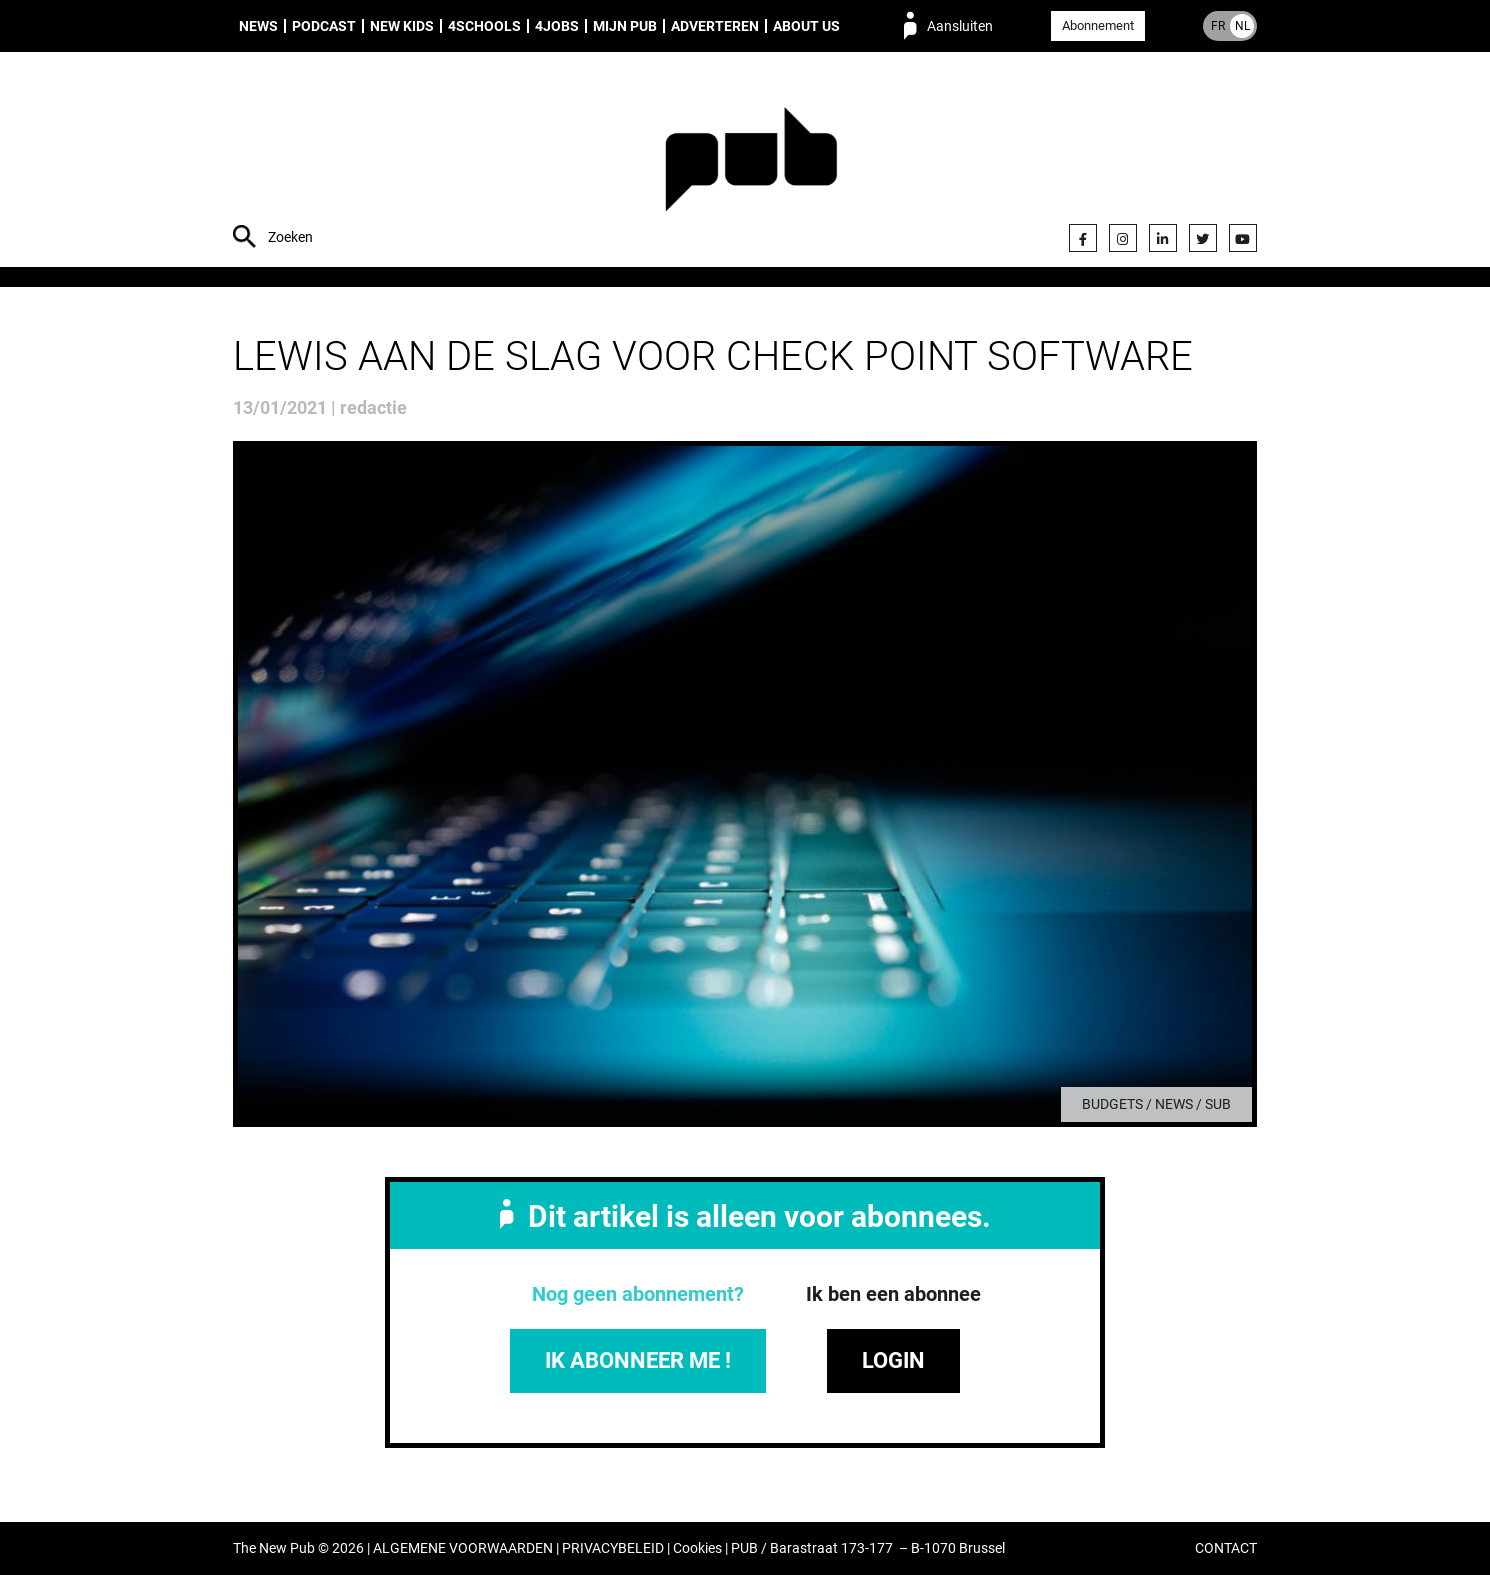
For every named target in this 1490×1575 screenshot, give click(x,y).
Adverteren (715, 26)
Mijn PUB (625, 26)
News (258, 26)
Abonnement (1098, 25)
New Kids (402, 26)
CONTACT (1226, 1548)
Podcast (324, 26)
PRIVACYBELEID (613, 1548)
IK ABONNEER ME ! (638, 1360)
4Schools (484, 26)
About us (806, 26)
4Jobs (557, 26)
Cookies (697, 1548)
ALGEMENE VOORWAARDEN (463, 1548)
